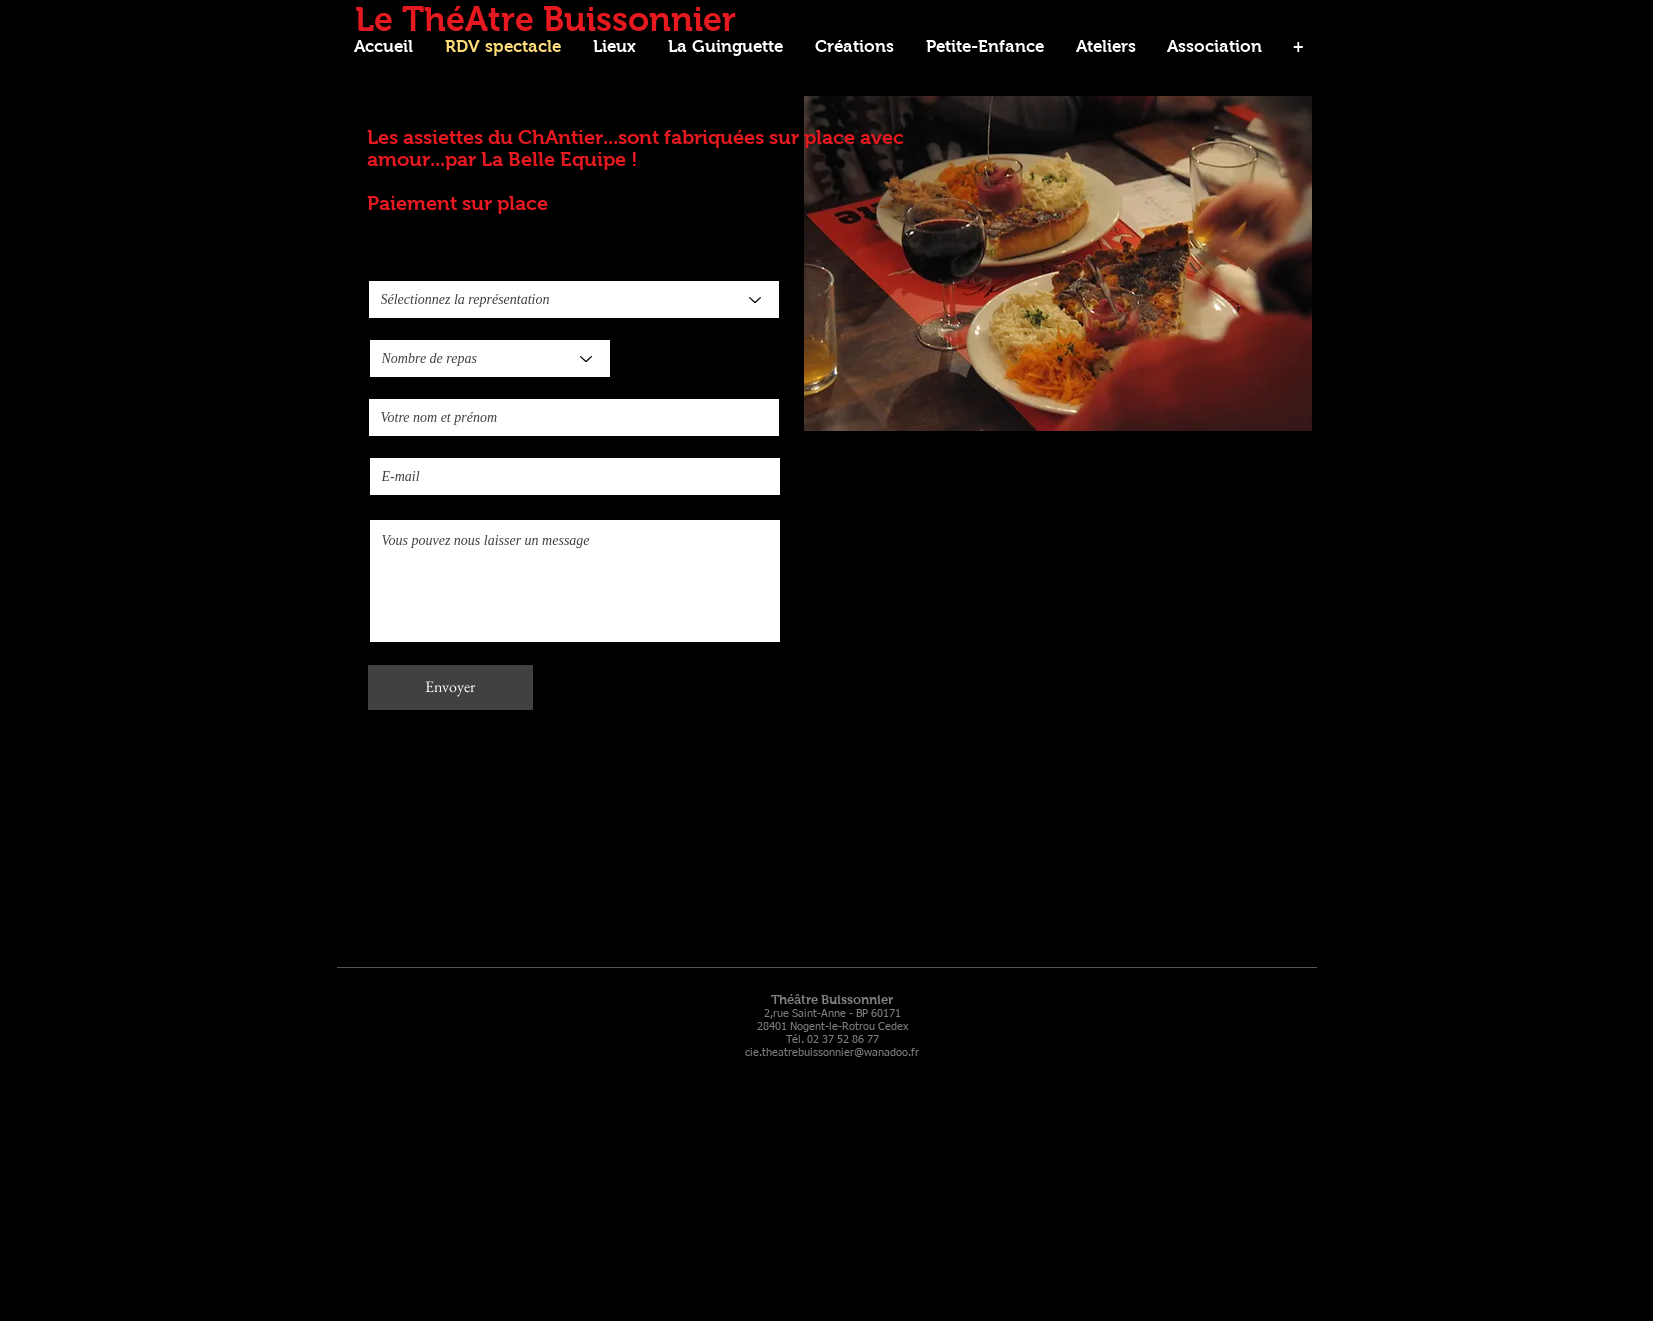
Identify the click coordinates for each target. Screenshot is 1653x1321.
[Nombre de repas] (490, 358)
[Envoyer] (450, 687)
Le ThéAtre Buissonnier (545, 19)
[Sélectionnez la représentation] (574, 299)
